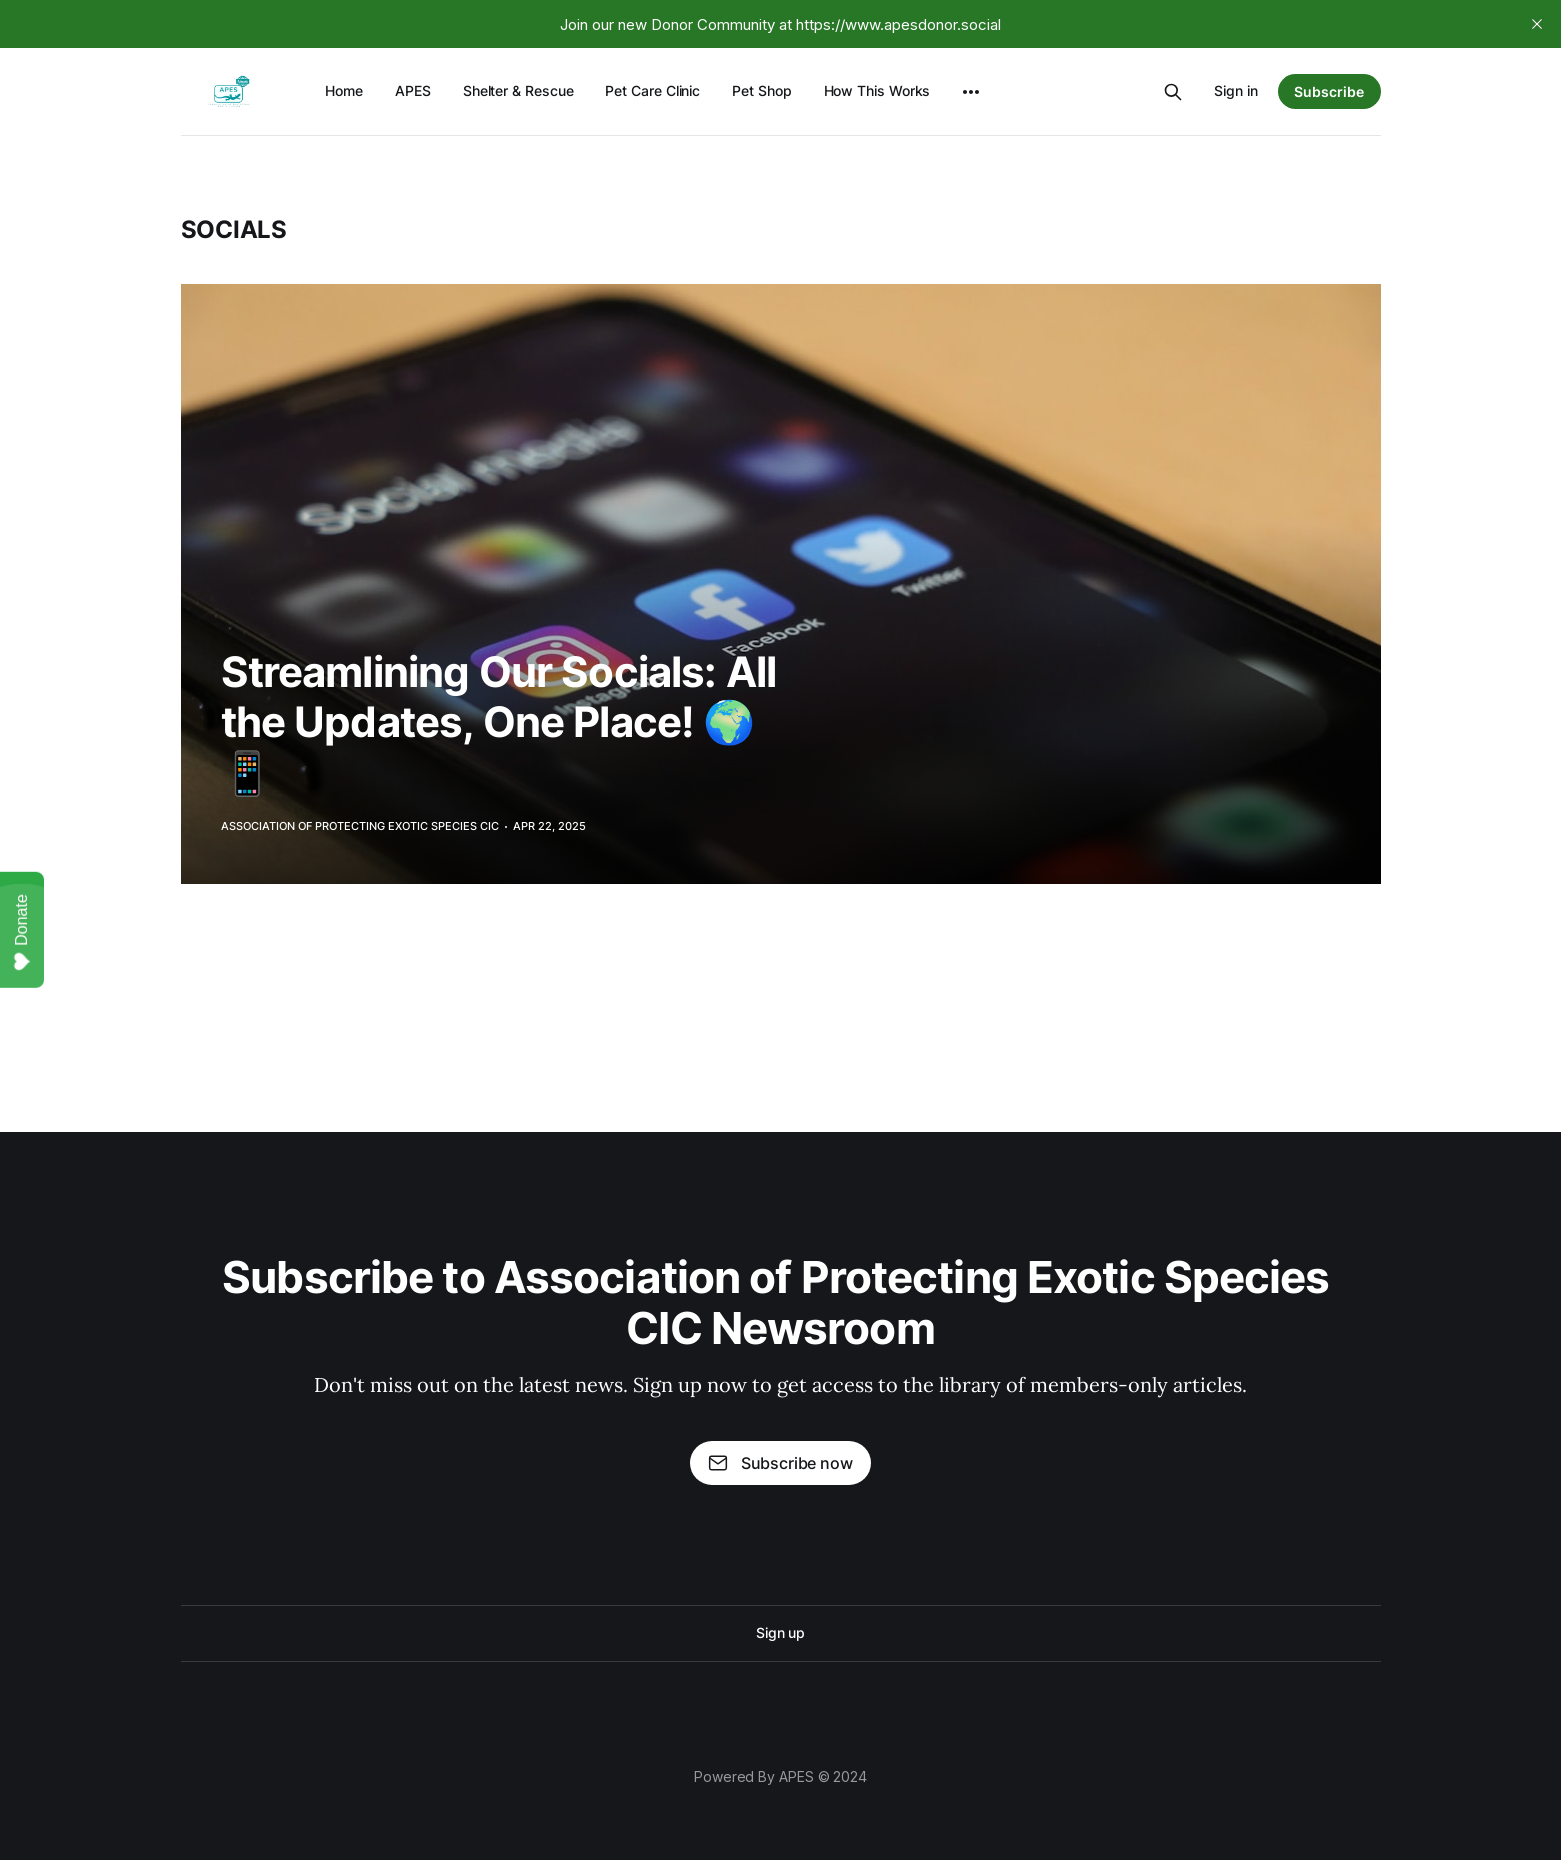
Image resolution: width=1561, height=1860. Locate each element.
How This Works (877, 90)
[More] (971, 92)
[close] (1537, 24)
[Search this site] (1173, 92)
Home (344, 90)
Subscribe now (780, 1463)
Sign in (1236, 90)
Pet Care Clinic (652, 90)
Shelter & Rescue (518, 90)
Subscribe (1329, 91)
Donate (22, 932)
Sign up (780, 1632)
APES (413, 90)
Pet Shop (761, 90)
